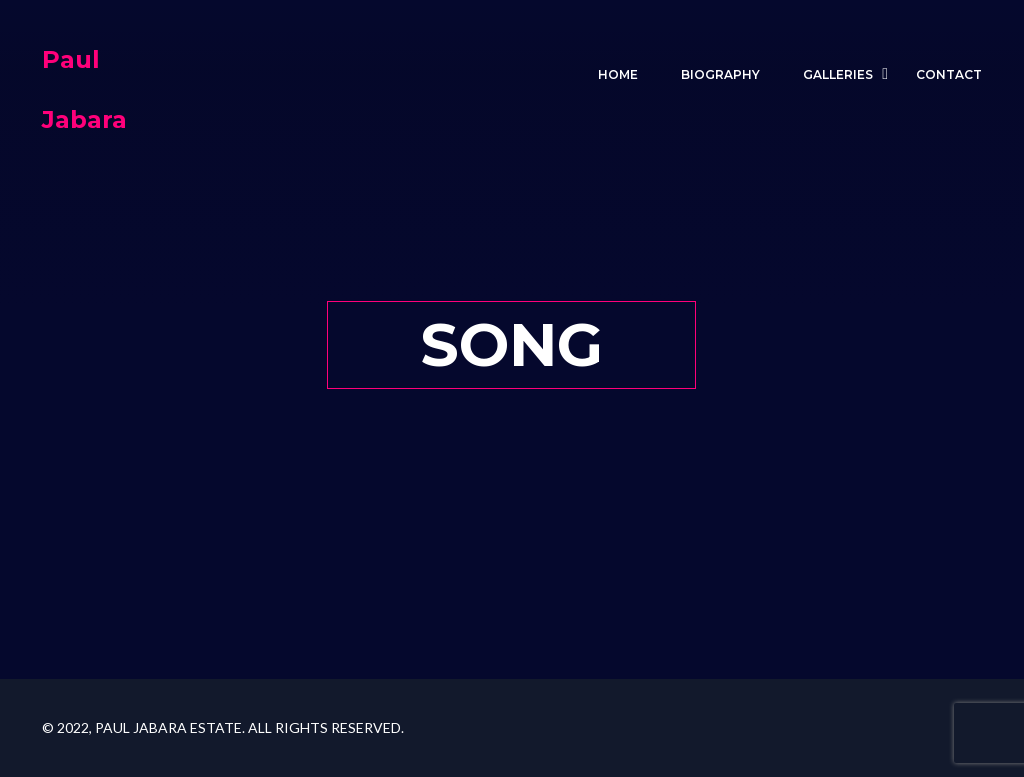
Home (618, 74)
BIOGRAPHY (720, 74)
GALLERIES (838, 74)
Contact (949, 74)
